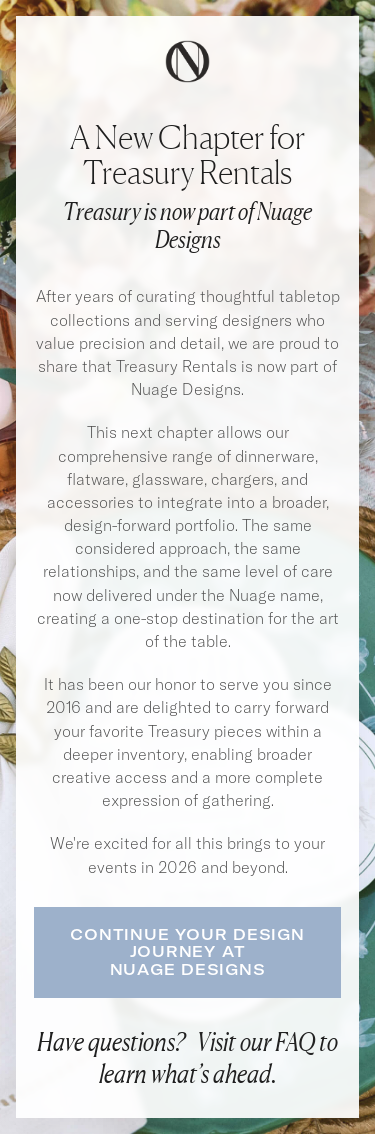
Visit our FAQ (256, 1041)
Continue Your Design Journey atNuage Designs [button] (187, 952)
